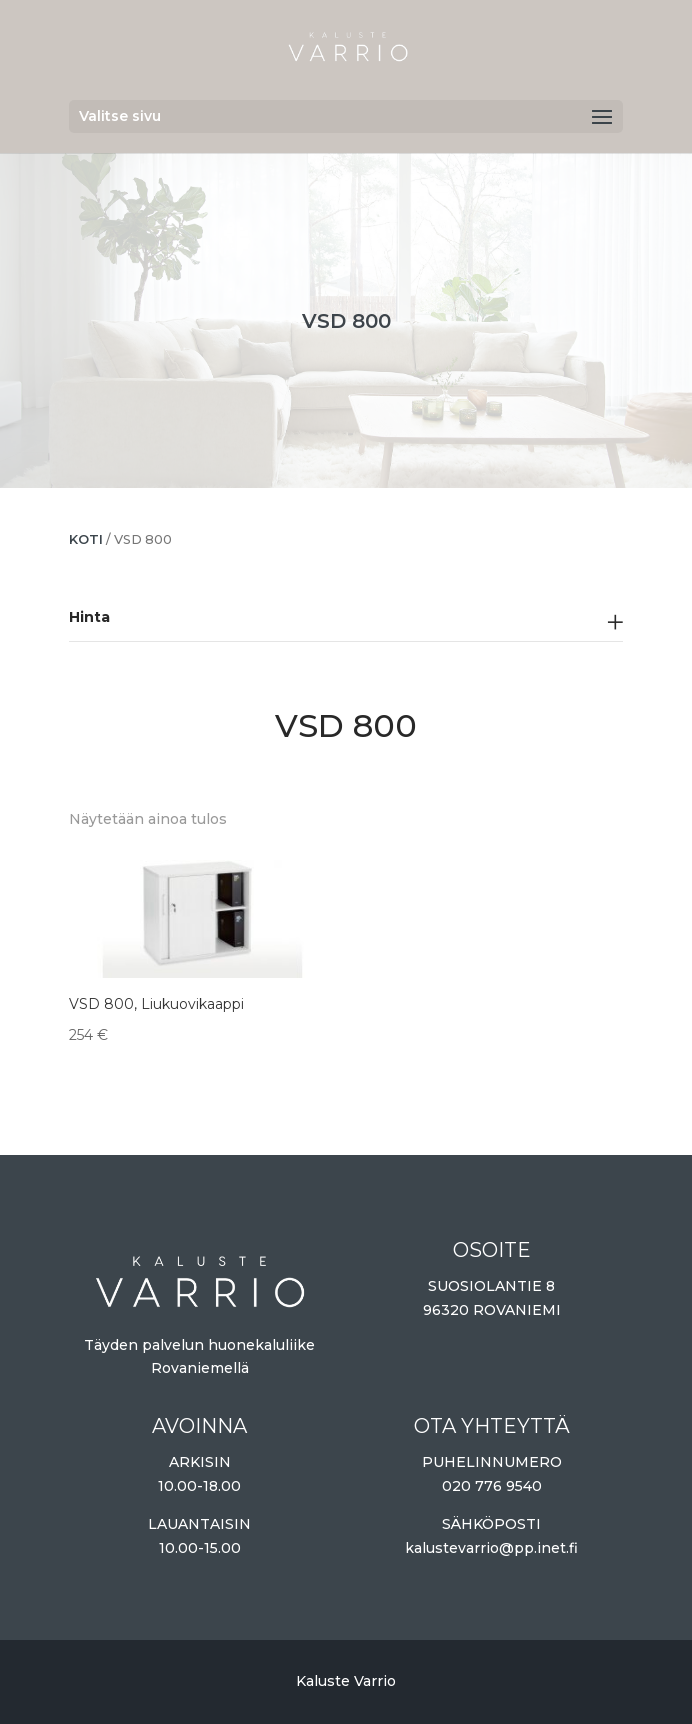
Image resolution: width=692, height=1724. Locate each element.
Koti (86, 539)
